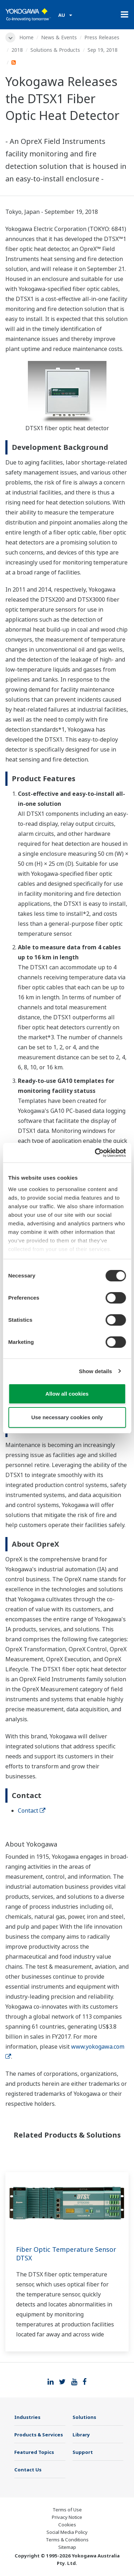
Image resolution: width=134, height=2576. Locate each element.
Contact (31, 1810)
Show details (95, 1371)
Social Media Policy (67, 2532)
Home (26, 37)
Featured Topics (34, 2452)
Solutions (84, 2417)
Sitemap (67, 2547)
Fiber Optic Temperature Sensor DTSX (66, 2253)
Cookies (67, 2524)
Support (83, 2452)
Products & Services (38, 2434)
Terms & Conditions (67, 2539)
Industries (27, 2417)
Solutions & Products (55, 49)
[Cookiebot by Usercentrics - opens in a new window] (95, 1153)
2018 (17, 49)
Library (81, 2434)
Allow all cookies (67, 1394)
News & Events (59, 37)
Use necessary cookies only (67, 1417)
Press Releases (101, 37)
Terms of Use (67, 2509)
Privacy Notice (67, 2517)
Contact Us (27, 2469)
